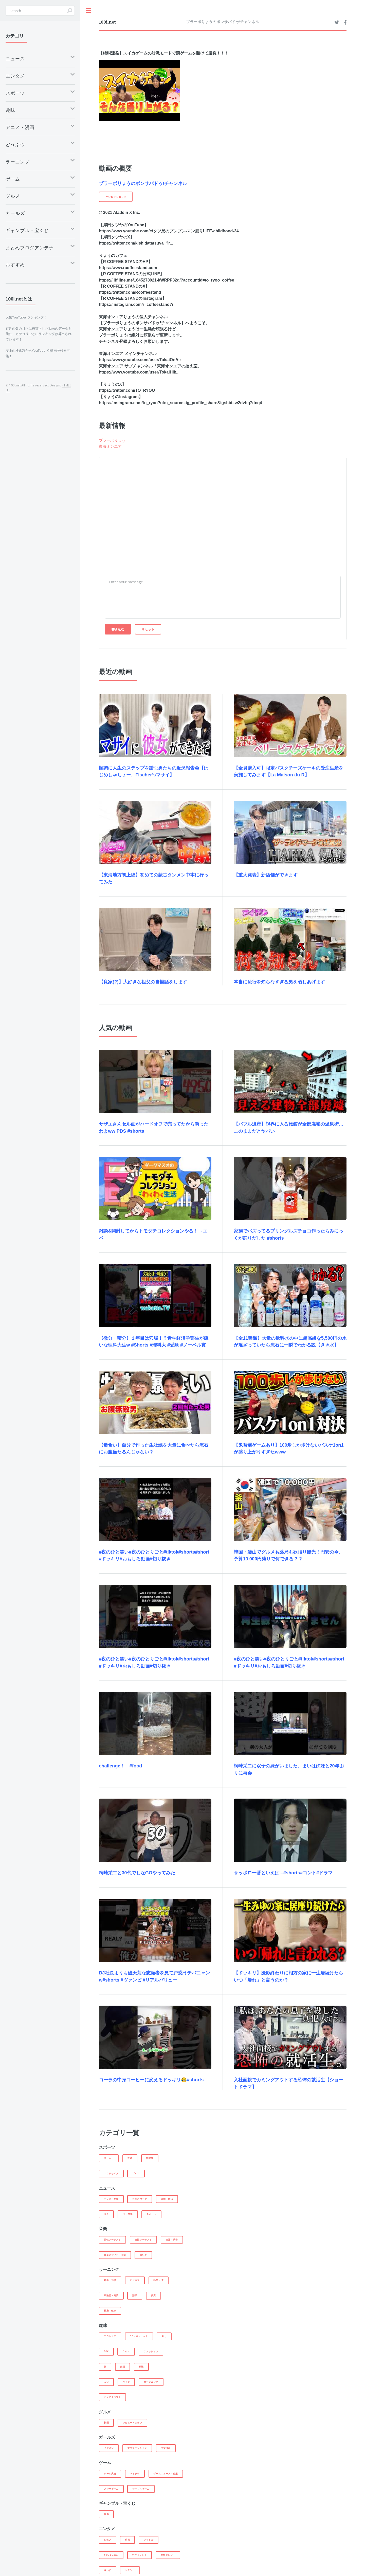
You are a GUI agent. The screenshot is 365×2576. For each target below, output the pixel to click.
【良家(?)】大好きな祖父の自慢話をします (143, 981)
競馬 (106, 2514)
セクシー (130, 2570)
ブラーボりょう (112, 440)
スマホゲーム (111, 2488)
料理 (106, 2422)
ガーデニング (151, 2381)
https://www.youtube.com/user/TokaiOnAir (140, 359)
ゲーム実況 (110, 2473)
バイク (126, 2381)
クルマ (126, 2351)
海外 (106, 2214)
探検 (141, 2366)
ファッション (150, 2351)
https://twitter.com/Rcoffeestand (130, 292)
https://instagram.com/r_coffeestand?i (136, 304)
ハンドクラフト (112, 2397)
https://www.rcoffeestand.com (128, 267)
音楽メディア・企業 (115, 2254)
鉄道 (122, 2366)
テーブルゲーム (141, 2488)
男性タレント (139, 2554)
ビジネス (135, 2280)
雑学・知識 (110, 2280)
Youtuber (111, 2554)
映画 (127, 2539)
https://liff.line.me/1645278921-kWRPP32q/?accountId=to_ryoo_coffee (166, 280)
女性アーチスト (143, 2239)
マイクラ (135, 2473)
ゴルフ (136, 2173)
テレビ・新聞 (111, 2198)
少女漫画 (166, 2448)
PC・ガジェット (139, 2336)
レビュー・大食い (132, 2422)
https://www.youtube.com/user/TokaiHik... (139, 372)
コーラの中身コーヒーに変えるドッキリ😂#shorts (151, 2079)
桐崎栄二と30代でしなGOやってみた (137, 1872)
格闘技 (149, 2158)
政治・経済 (167, 2198)
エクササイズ (111, 2173)
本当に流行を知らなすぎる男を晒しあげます (279, 981)
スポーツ (151, 2214)
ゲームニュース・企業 (165, 2473)
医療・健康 (110, 2310)
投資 (153, 2295)
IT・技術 (128, 2214)
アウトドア (110, 2336)
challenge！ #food (120, 1765)
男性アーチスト (112, 2239)
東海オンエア (110, 446)
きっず (107, 2570)
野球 (129, 2158)
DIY (106, 2351)
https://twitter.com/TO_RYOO (127, 390)
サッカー (109, 2158)
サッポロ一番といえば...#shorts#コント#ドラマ (283, 1872)
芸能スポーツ (139, 2198)
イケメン (109, 2448)
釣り (164, 2336)
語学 (134, 2295)
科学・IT (158, 2280)
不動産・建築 (111, 2295)
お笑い (107, 2539)
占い (106, 2381)
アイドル (149, 2539)
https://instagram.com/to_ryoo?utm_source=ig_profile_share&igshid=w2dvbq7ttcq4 (180, 402)
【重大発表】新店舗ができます (266, 875)
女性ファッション (137, 2448)
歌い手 (143, 2254)
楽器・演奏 (172, 2239)
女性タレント (168, 2554)
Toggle (88, 10)
